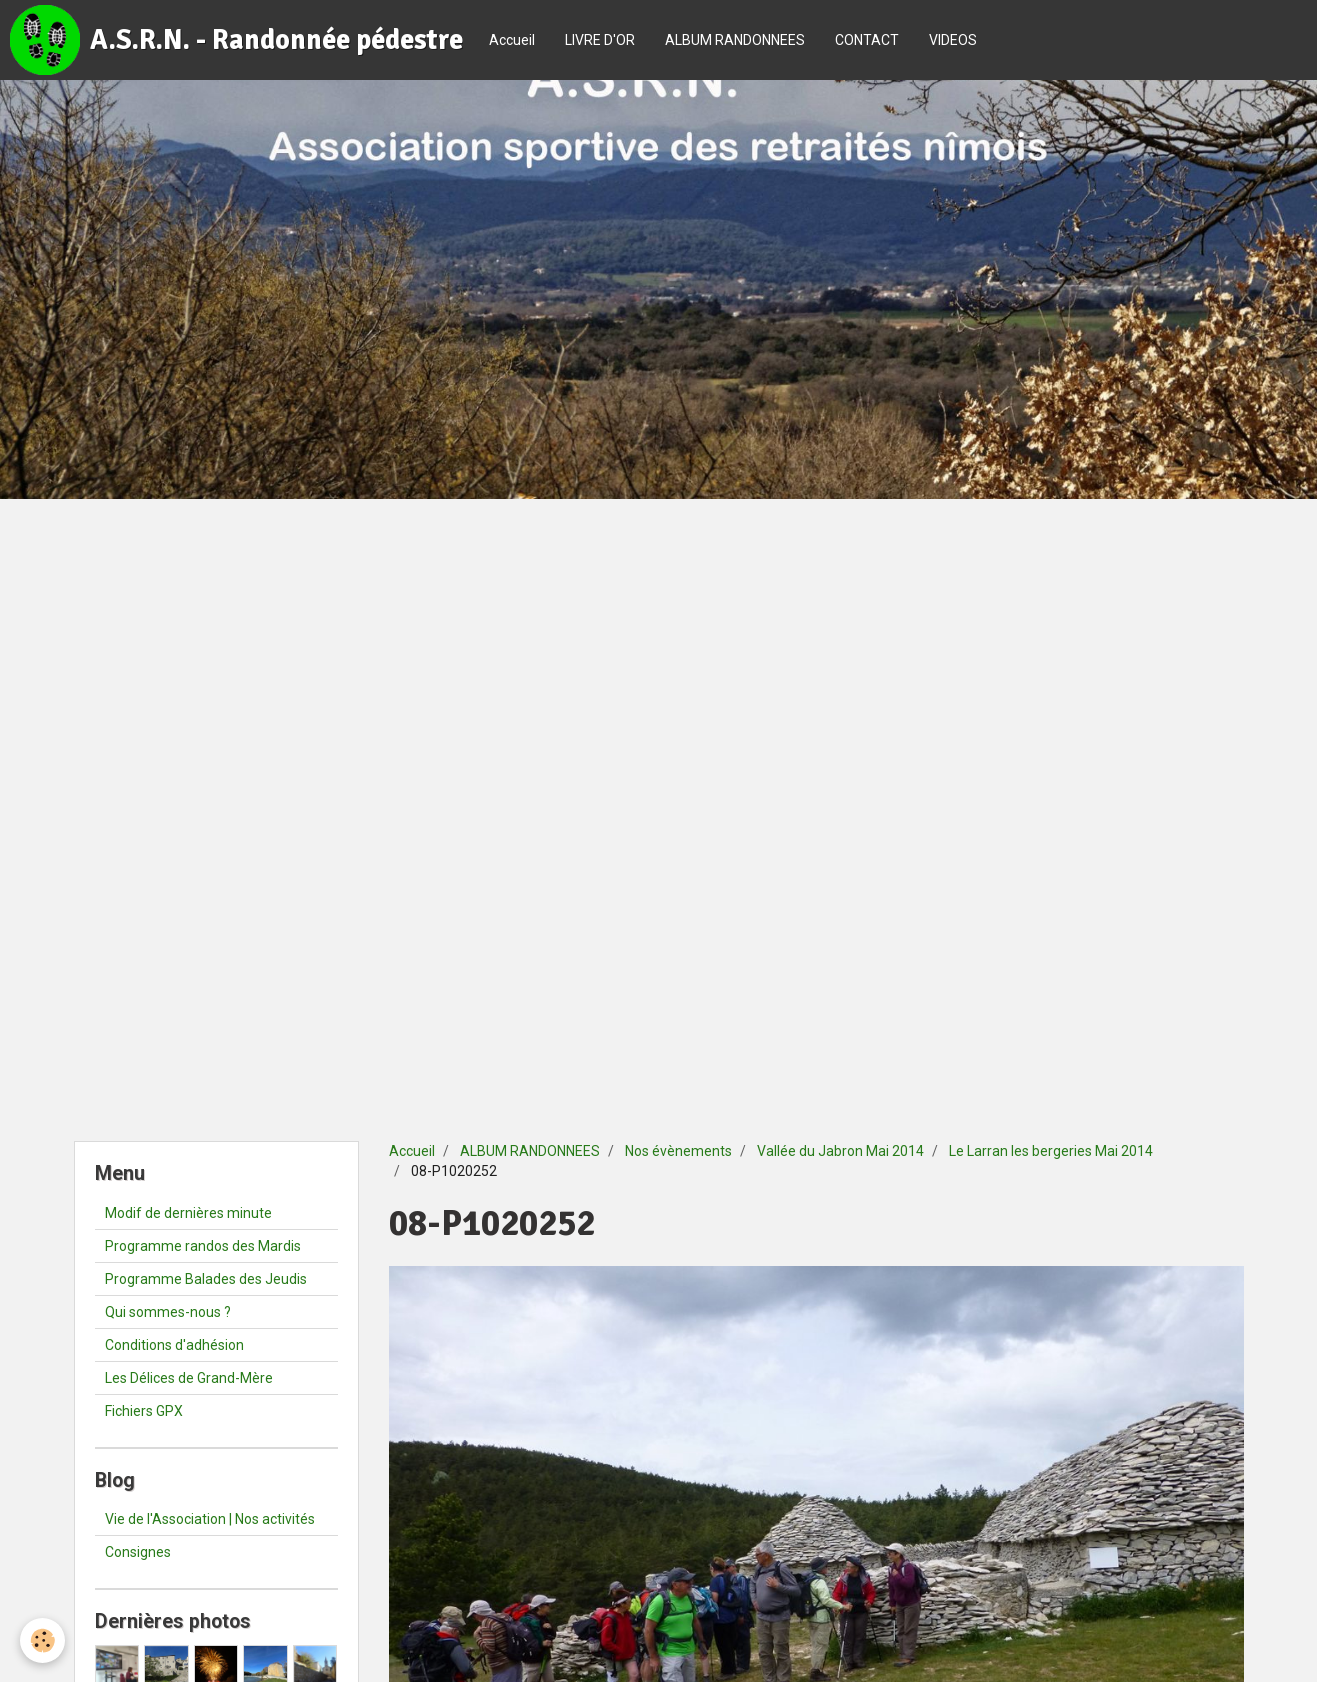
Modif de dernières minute (188, 1213)
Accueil (512, 40)
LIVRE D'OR (600, 40)
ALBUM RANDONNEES (735, 40)
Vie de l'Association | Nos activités (210, 1519)
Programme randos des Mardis (203, 1246)
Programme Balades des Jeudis (206, 1279)
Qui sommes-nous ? (168, 1312)
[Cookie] (42, 1640)
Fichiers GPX (144, 1411)
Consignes (138, 1552)
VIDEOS (953, 40)
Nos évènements (678, 1151)
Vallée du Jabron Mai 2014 (840, 1151)
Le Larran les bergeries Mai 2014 (1051, 1151)
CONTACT (867, 40)
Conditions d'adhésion (174, 1345)
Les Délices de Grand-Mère (189, 1378)
